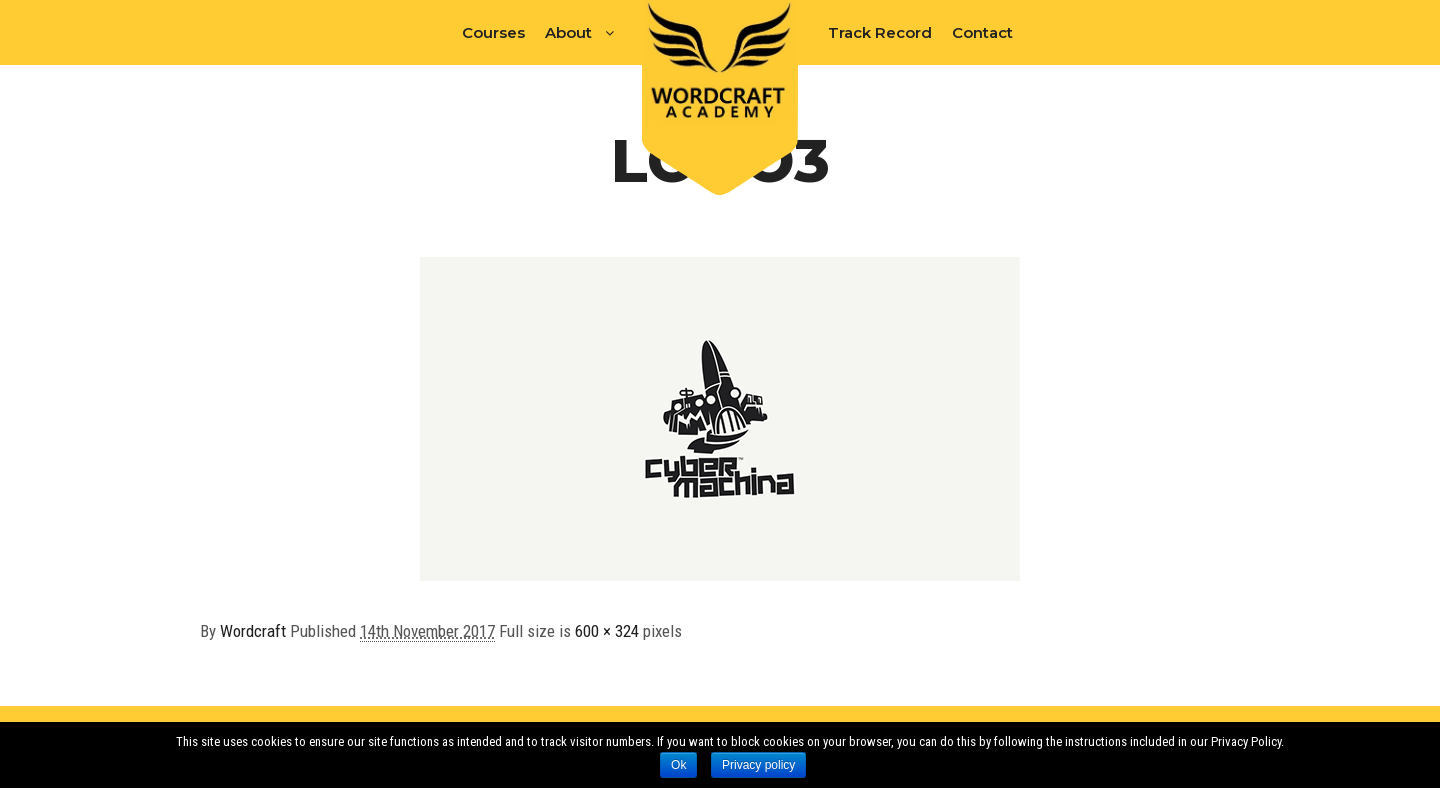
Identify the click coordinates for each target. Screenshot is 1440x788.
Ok (678, 765)
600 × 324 (607, 631)
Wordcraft (253, 631)
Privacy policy (758, 765)
